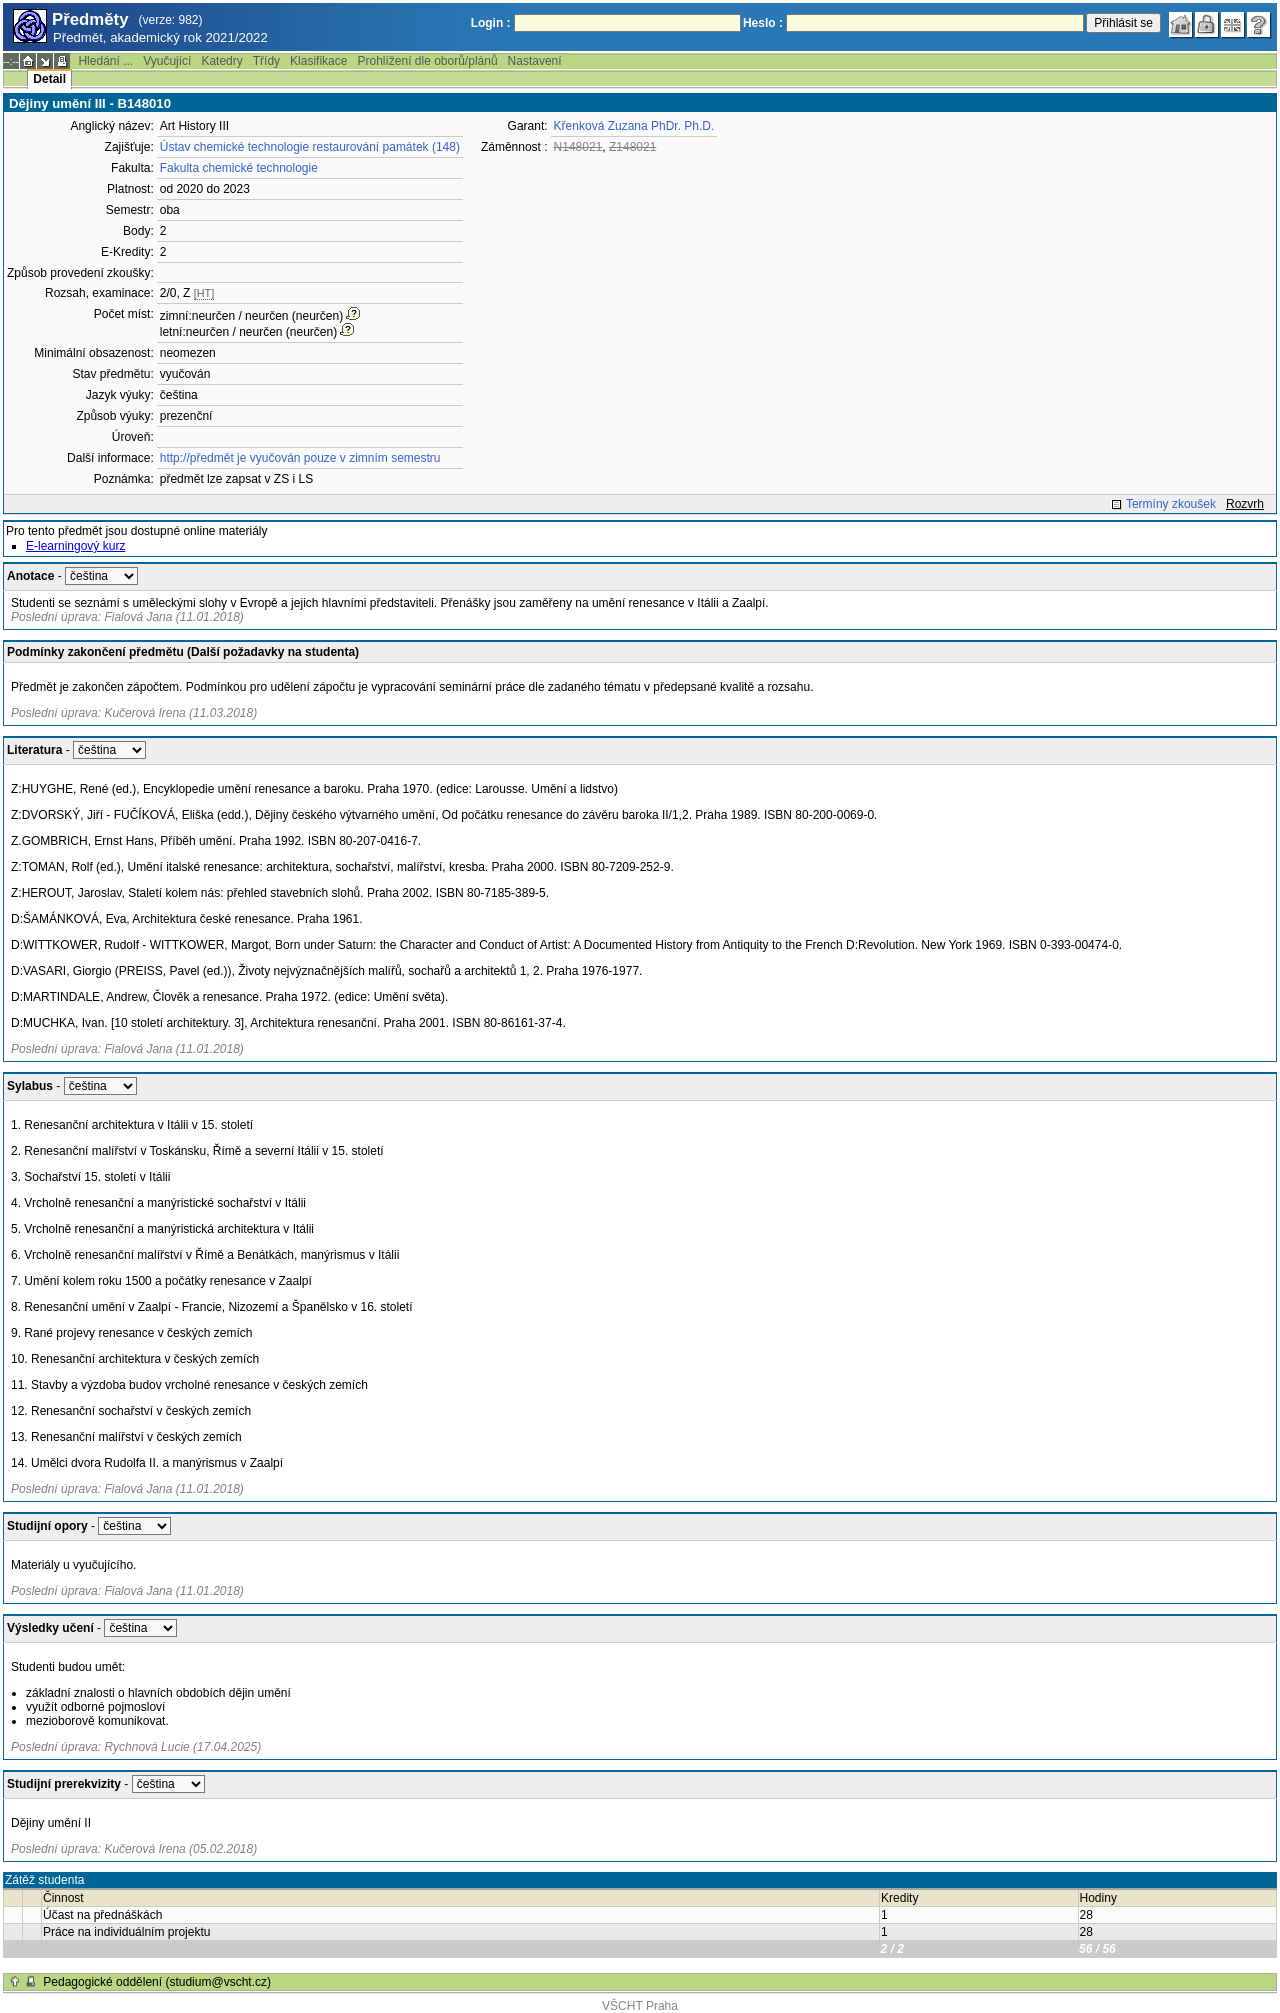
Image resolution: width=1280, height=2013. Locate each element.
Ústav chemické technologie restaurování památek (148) (310, 147)
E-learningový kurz (75, 546)
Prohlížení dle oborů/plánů (427, 61)
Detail (49, 79)
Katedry (221, 61)
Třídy (266, 61)
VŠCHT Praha (640, 2006)
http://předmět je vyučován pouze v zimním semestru (300, 458)
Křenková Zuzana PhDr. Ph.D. (634, 126)
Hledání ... (105, 61)
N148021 (578, 147)
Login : (491, 23)
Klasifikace (318, 61)
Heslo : (763, 23)
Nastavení (535, 61)
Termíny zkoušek (1171, 504)
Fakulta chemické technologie (239, 168)
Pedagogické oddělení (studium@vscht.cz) (157, 1982)
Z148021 (632, 147)
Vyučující (167, 61)
